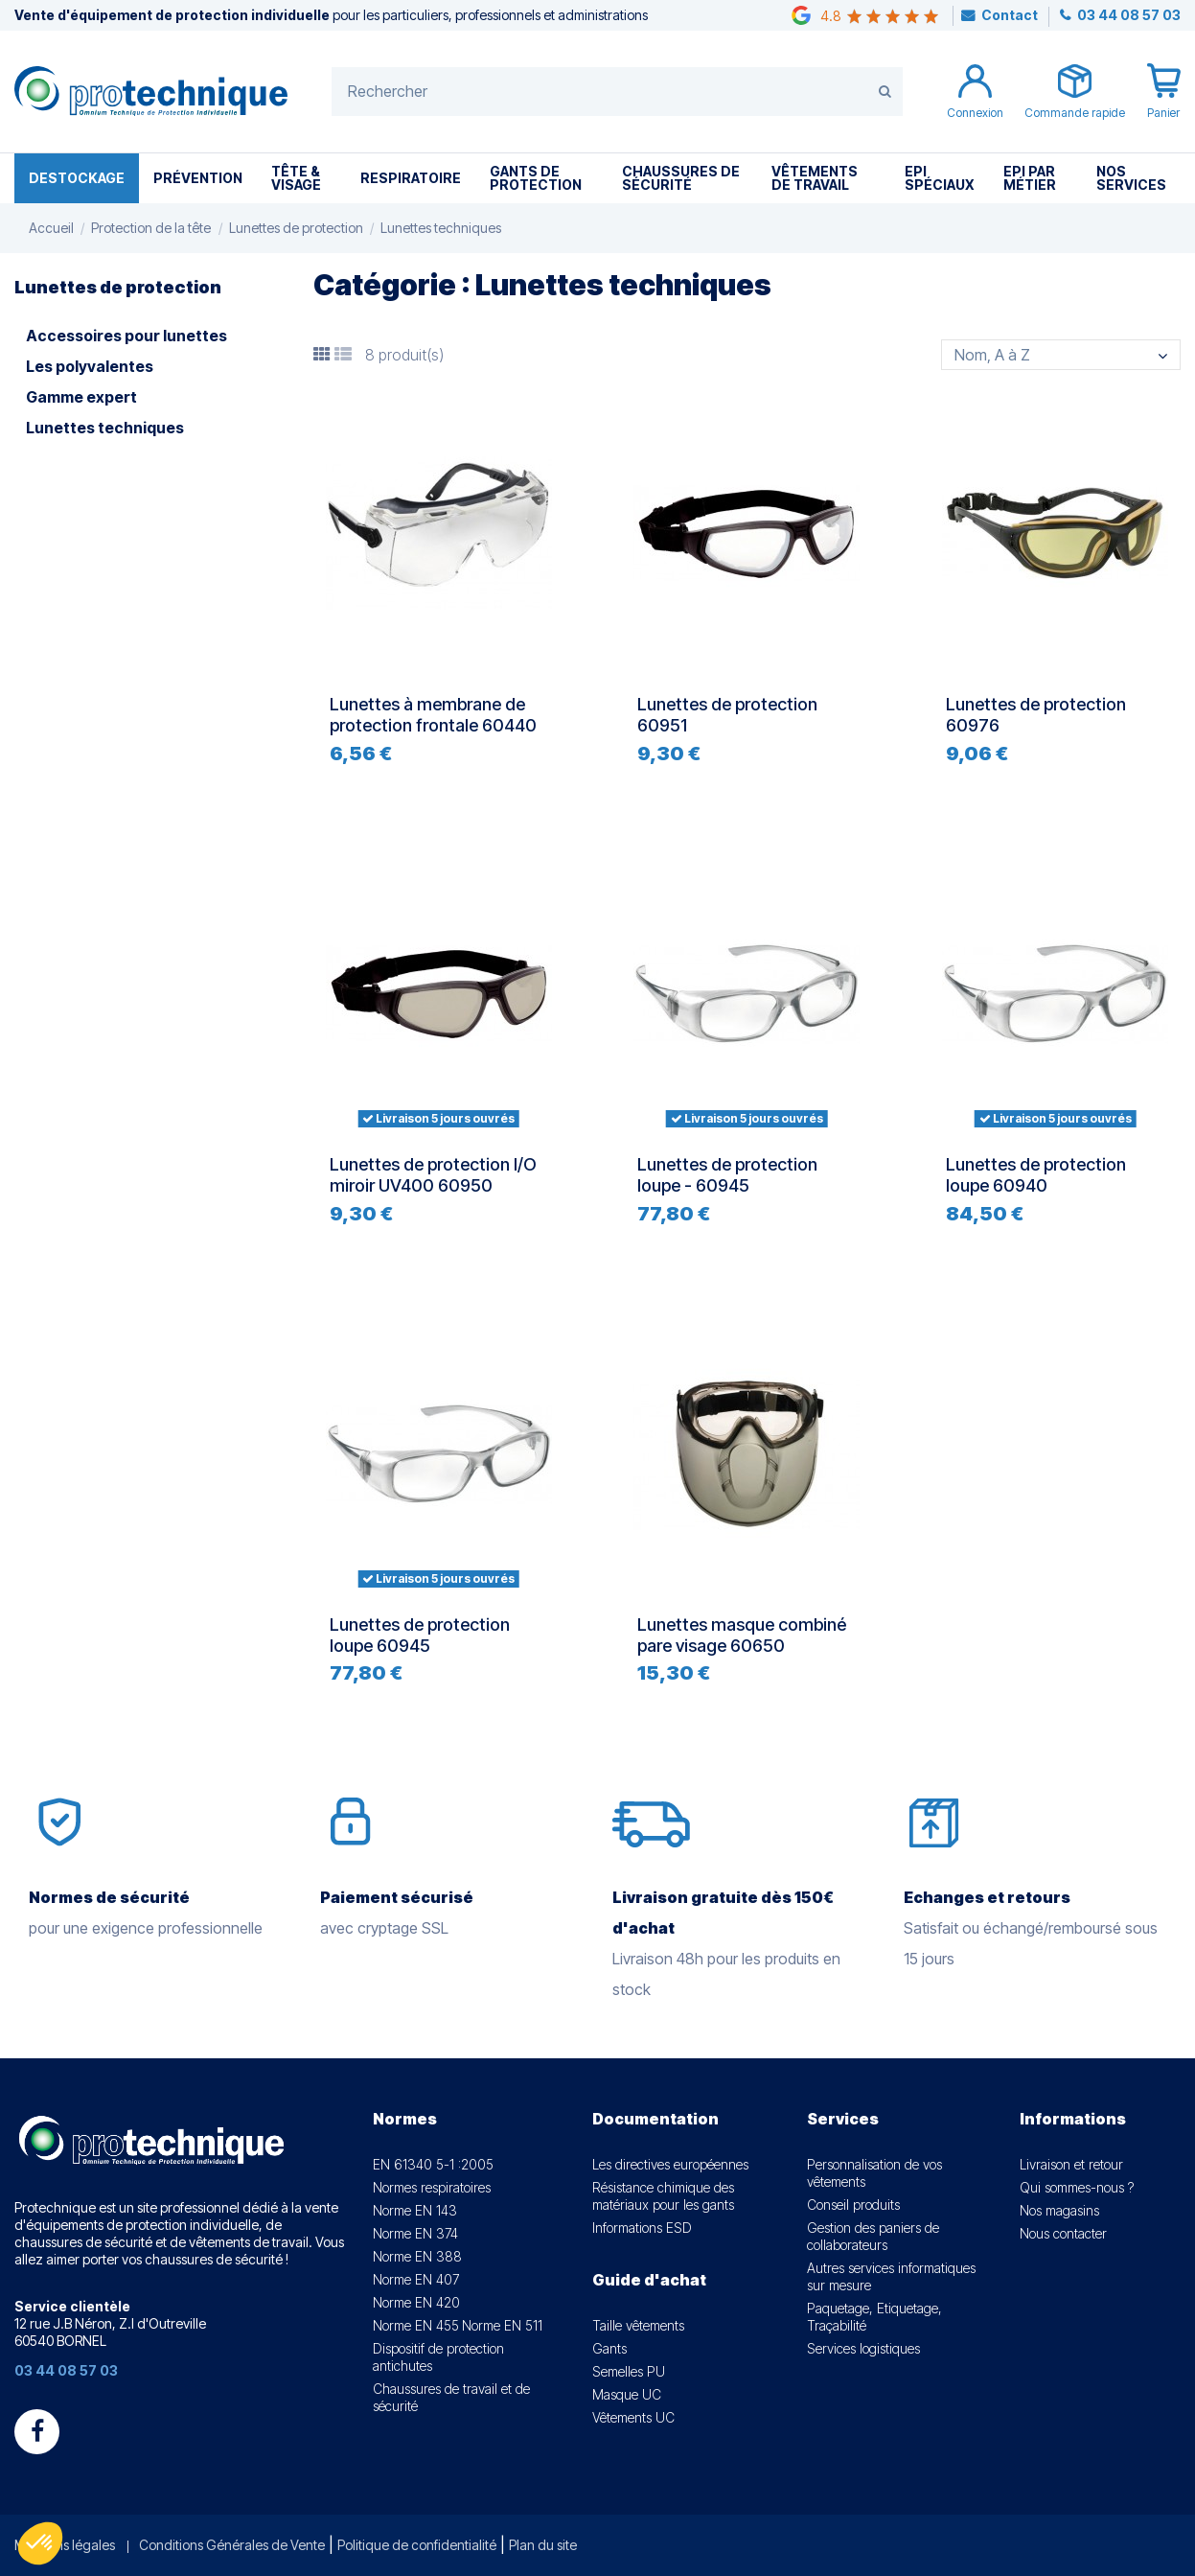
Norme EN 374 (415, 2233)
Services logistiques (863, 2348)
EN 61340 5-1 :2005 (433, 2164)
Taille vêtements (638, 2325)
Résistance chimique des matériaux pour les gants (663, 2196)
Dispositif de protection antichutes (438, 2357)
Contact (1009, 15)
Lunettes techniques (105, 427)
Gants (609, 2348)
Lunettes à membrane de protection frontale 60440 (433, 714)
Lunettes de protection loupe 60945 (420, 1635)
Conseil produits (853, 2204)
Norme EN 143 (415, 2210)
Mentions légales (64, 2545)
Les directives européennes (670, 2164)
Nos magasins (1059, 2210)
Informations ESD (642, 2227)
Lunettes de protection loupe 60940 (1036, 1174)
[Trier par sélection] (1061, 354)
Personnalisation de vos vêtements (874, 2173)
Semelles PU (628, 2371)
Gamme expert (81, 396)
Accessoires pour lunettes (126, 335)
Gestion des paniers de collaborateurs (873, 2236)
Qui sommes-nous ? (1077, 2187)
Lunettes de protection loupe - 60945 (727, 1174)
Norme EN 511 (502, 2325)
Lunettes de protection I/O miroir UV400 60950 (433, 1174)
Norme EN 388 (417, 2256)
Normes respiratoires (432, 2187)
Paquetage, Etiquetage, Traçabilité (874, 2316)
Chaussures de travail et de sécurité (451, 2397)
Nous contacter (1063, 2233)
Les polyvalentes (89, 366)
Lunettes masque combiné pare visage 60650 (741, 1635)
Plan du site (543, 2545)
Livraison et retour (1071, 2164)
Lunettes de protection (117, 287)
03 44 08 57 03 (1127, 15)
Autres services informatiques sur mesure (891, 2276)
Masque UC (626, 2394)
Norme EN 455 (416, 2325)
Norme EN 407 (416, 2279)
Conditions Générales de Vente (232, 2545)
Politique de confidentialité (416, 2545)
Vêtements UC (633, 2417)
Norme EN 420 (416, 2302)
